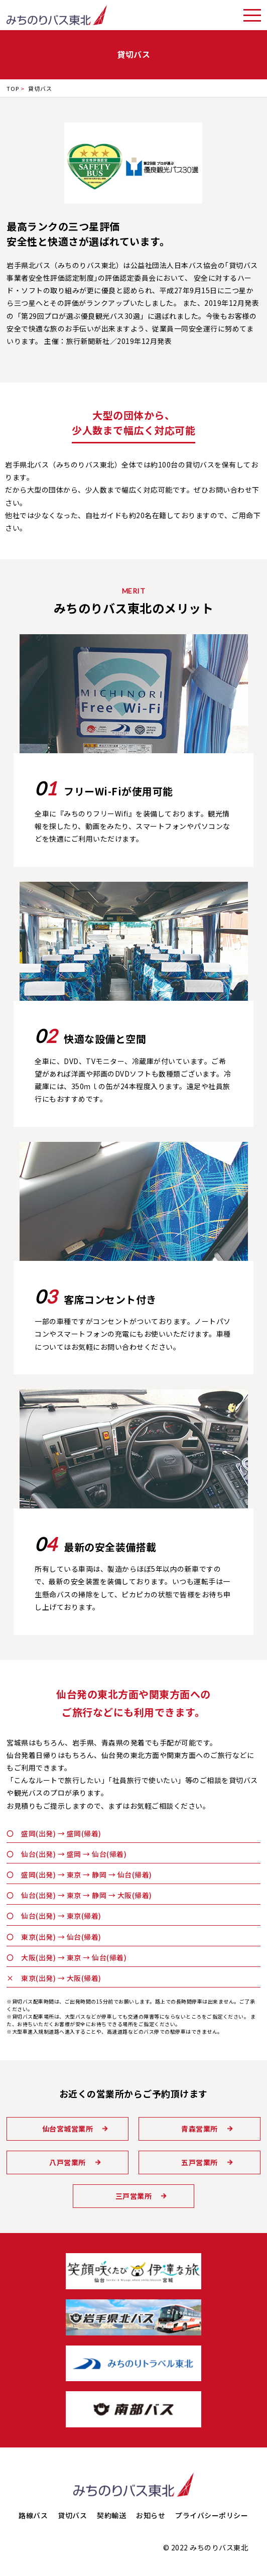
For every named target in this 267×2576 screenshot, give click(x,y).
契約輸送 (111, 2515)
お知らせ (150, 2515)
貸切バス (72, 2515)
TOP (13, 88)
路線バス (33, 2515)
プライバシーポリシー (211, 2515)
